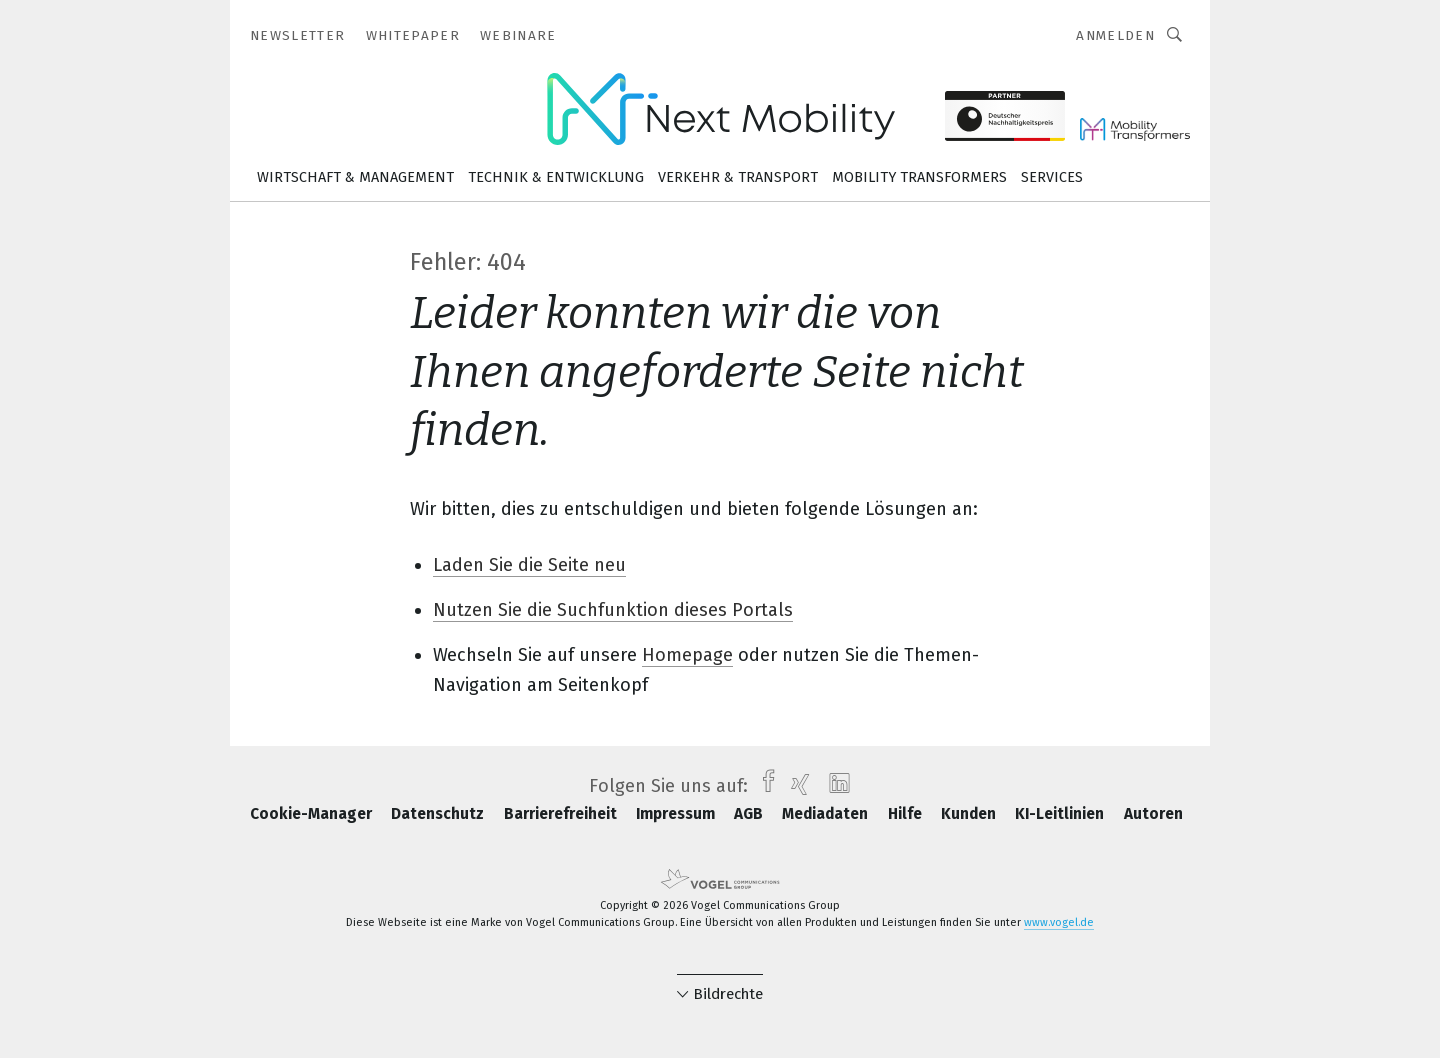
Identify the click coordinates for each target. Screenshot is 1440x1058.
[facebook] (763, 786)
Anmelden (1115, 35)
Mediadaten (827, 814)
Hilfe (907, 814)
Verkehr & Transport (738, 177)
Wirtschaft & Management (355, 177)
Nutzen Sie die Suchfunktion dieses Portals (613, 610)
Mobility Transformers (919, 177)
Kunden (970, 814)
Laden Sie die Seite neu (529, 565)
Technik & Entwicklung (556, 177)
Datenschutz (439, 814)
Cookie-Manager (313, 814)
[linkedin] (834, 786)
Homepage (687, 655)
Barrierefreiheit (562, 814)
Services (1052, 177)
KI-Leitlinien (1061, 814)
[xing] (795, 786)
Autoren (1153, 814)
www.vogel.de (1059, 922)
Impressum (677, 814)
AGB (750, 814)
